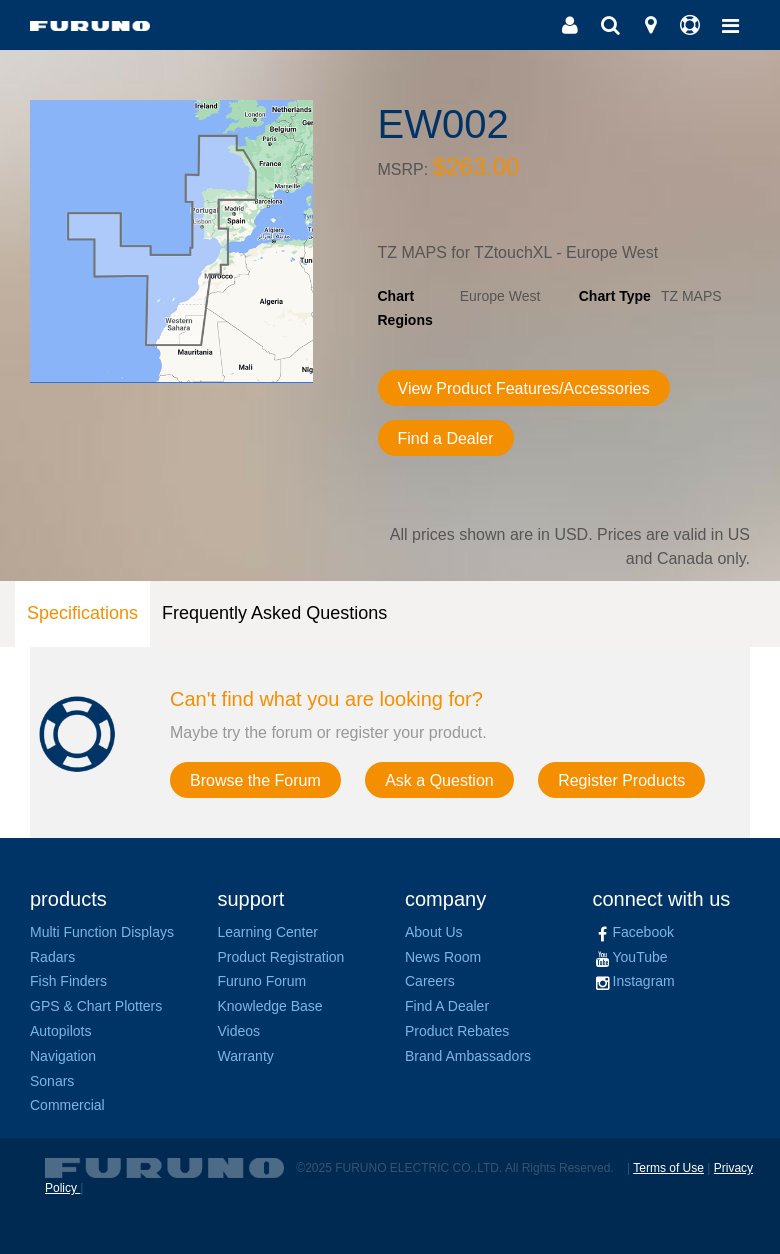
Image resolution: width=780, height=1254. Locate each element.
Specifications (82, 613)
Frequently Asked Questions (274, 613)
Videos (239, 1031)
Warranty (246, 1056)
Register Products (621, 780)
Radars (52, 957)
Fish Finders (68, 981)
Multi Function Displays (102, 932)
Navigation (63, 1056)
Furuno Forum (262, 981)
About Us (434, 932)
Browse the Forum (255, 780)
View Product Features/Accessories (524, 388)
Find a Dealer (446, 438)
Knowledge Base (270, 1006)
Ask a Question (439, 780)
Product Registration (281, 957)
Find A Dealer (447, 1006)
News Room (443, 957)
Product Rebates (457, 1031)
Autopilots (60, 1031)
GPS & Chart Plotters (96, 1006)
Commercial (67, 1105)
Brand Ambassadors (468, 1056)
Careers (430, 981)
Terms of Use (668, 1168)
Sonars (52, 1081)
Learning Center (268, 932)
